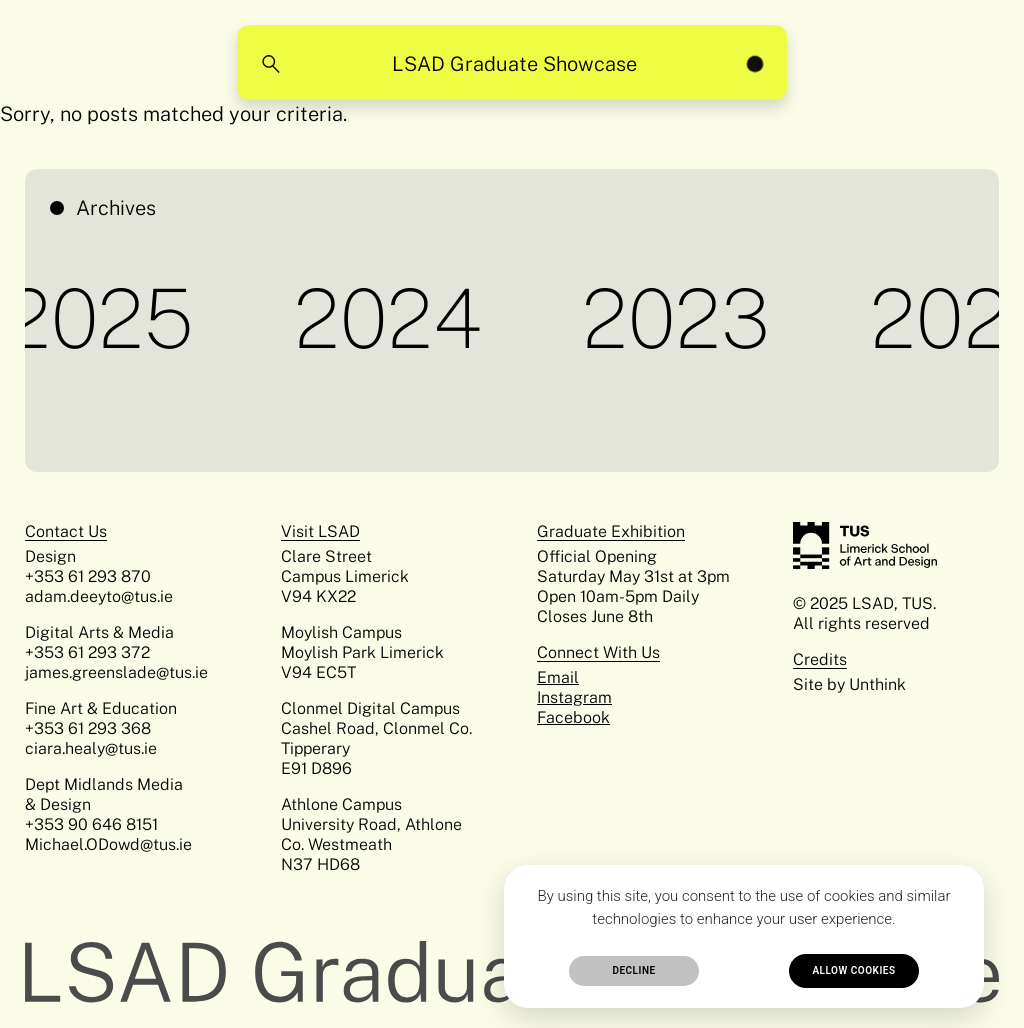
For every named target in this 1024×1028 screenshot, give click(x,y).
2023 (681, 318)
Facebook (573, 717)
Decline (633, 970)
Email (558, 677)
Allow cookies (853, 970)
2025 (104, 318)
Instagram (574, 697)
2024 (393, 318)
